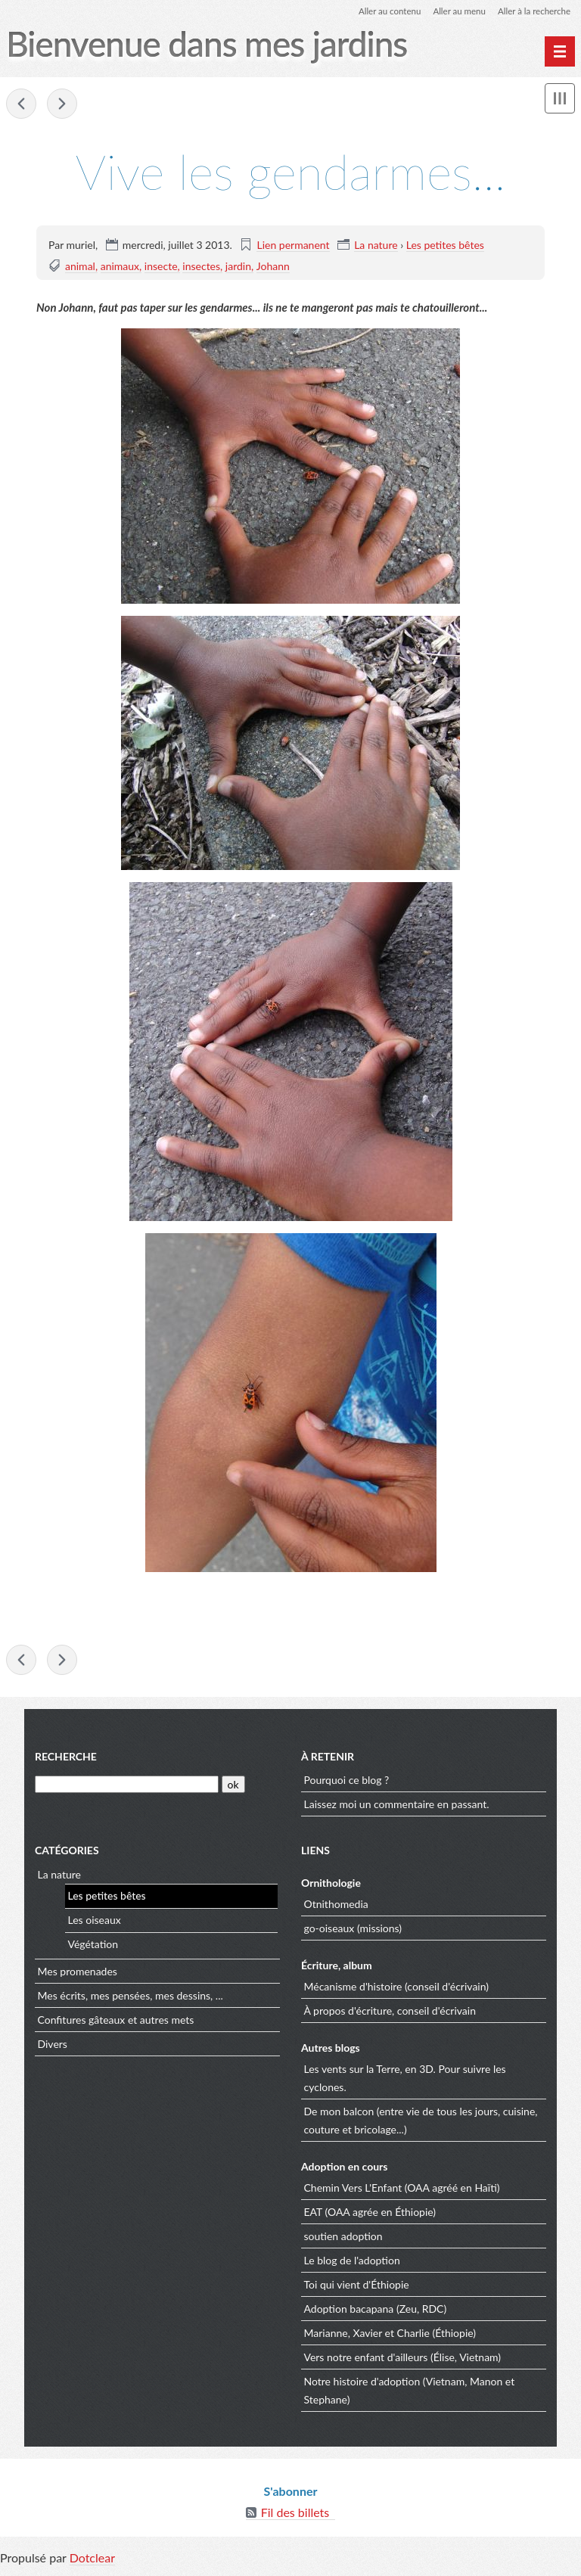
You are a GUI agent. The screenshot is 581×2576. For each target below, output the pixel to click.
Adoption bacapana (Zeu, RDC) (375, 2310)
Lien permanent (292, 244)
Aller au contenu (382, 11)
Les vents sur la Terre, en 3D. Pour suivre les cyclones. (405, 2080)
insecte (161, 265)
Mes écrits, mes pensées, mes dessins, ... (130, 1997)
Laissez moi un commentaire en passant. (396, 1806)
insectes (201, 265)
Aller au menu (455, 11)
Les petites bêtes (445, 244)
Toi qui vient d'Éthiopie (356, 2286)
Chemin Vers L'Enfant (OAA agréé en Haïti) (402, 2189)
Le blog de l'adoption (352, 2262)
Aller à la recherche (532, 11)
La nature (375, 244)
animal (80, 265)
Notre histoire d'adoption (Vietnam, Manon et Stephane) (409, 2392)
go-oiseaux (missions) (353, 1930)
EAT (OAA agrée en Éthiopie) (370, 2214)
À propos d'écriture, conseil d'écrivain (390, 2012)
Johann (273, 265)
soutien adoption (343, 2238)
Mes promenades (77, 1973)
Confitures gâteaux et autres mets (116, 2021)
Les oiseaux (94, 1922)
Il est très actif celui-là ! (21, 104)
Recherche (66, 1758)
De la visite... (62, 104)
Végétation (93, 1947)
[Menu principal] (560, 51)
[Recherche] (127, 1787)
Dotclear (92, 2560)
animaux (120, 265)
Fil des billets (295, 2515)
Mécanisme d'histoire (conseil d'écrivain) (396, 1988)
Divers (52, 2046)
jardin (238, 265)
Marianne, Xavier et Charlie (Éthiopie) (390, 2335)
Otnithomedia (336, 1906)
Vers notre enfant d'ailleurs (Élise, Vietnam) (403, 2359)
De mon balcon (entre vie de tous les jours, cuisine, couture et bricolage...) (421, 2122)
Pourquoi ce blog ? (347, 1782)
